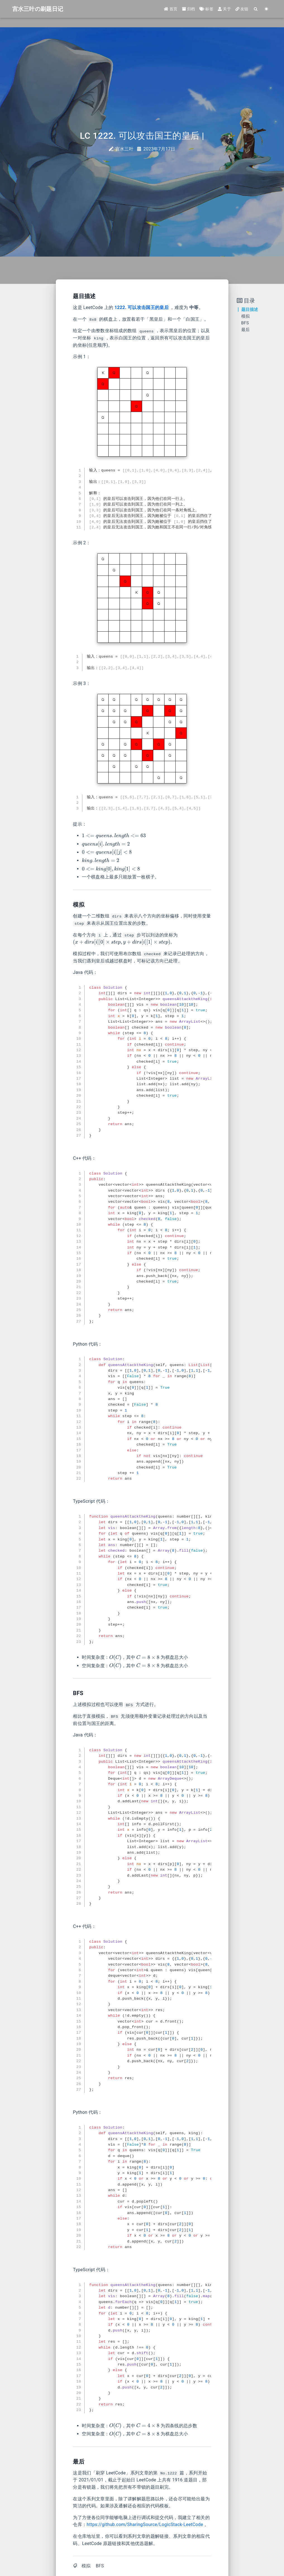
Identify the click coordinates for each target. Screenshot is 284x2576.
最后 (245, 329)
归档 (188, 9)
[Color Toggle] (266, 9)
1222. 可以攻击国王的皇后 (141, 307)
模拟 (86, 2565)
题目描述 (249, 309)
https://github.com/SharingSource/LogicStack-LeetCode (145, 2524)
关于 (224, 9)
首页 (171, 9)
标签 (206, 9)
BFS (100, 2565)
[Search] (256, 9)
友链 (242, 9)
